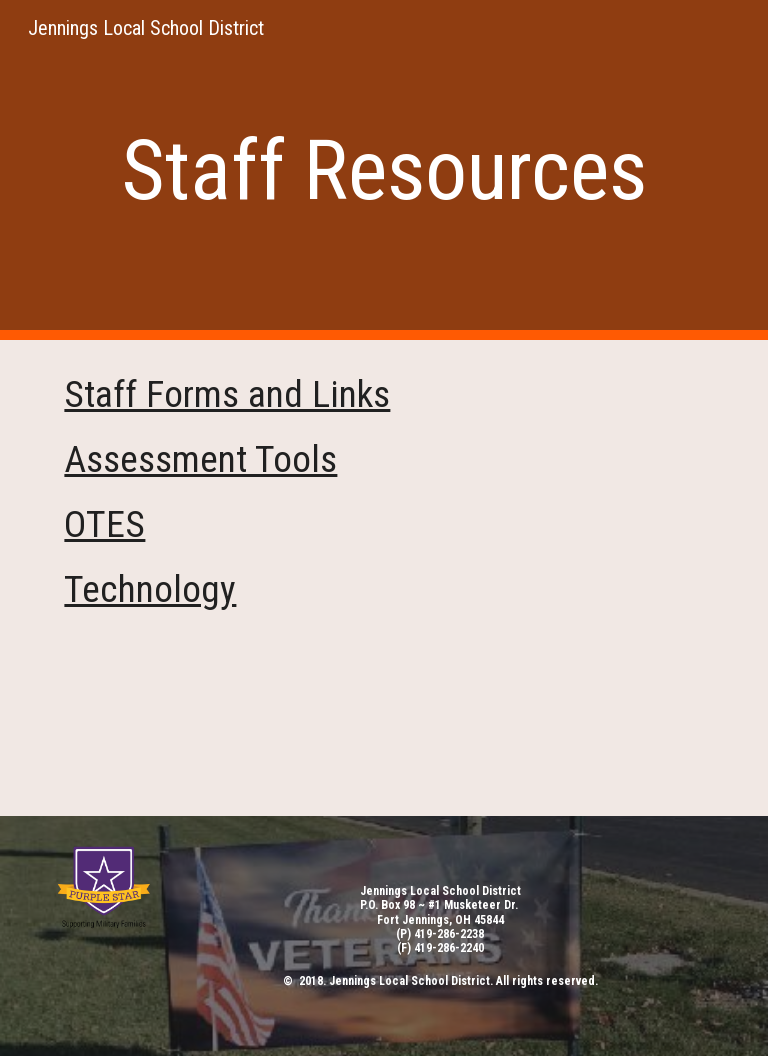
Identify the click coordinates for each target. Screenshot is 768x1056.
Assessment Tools (200, 459)
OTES (104, 524)
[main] (383, 170)
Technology (150, 589)
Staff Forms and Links (227, 394)
